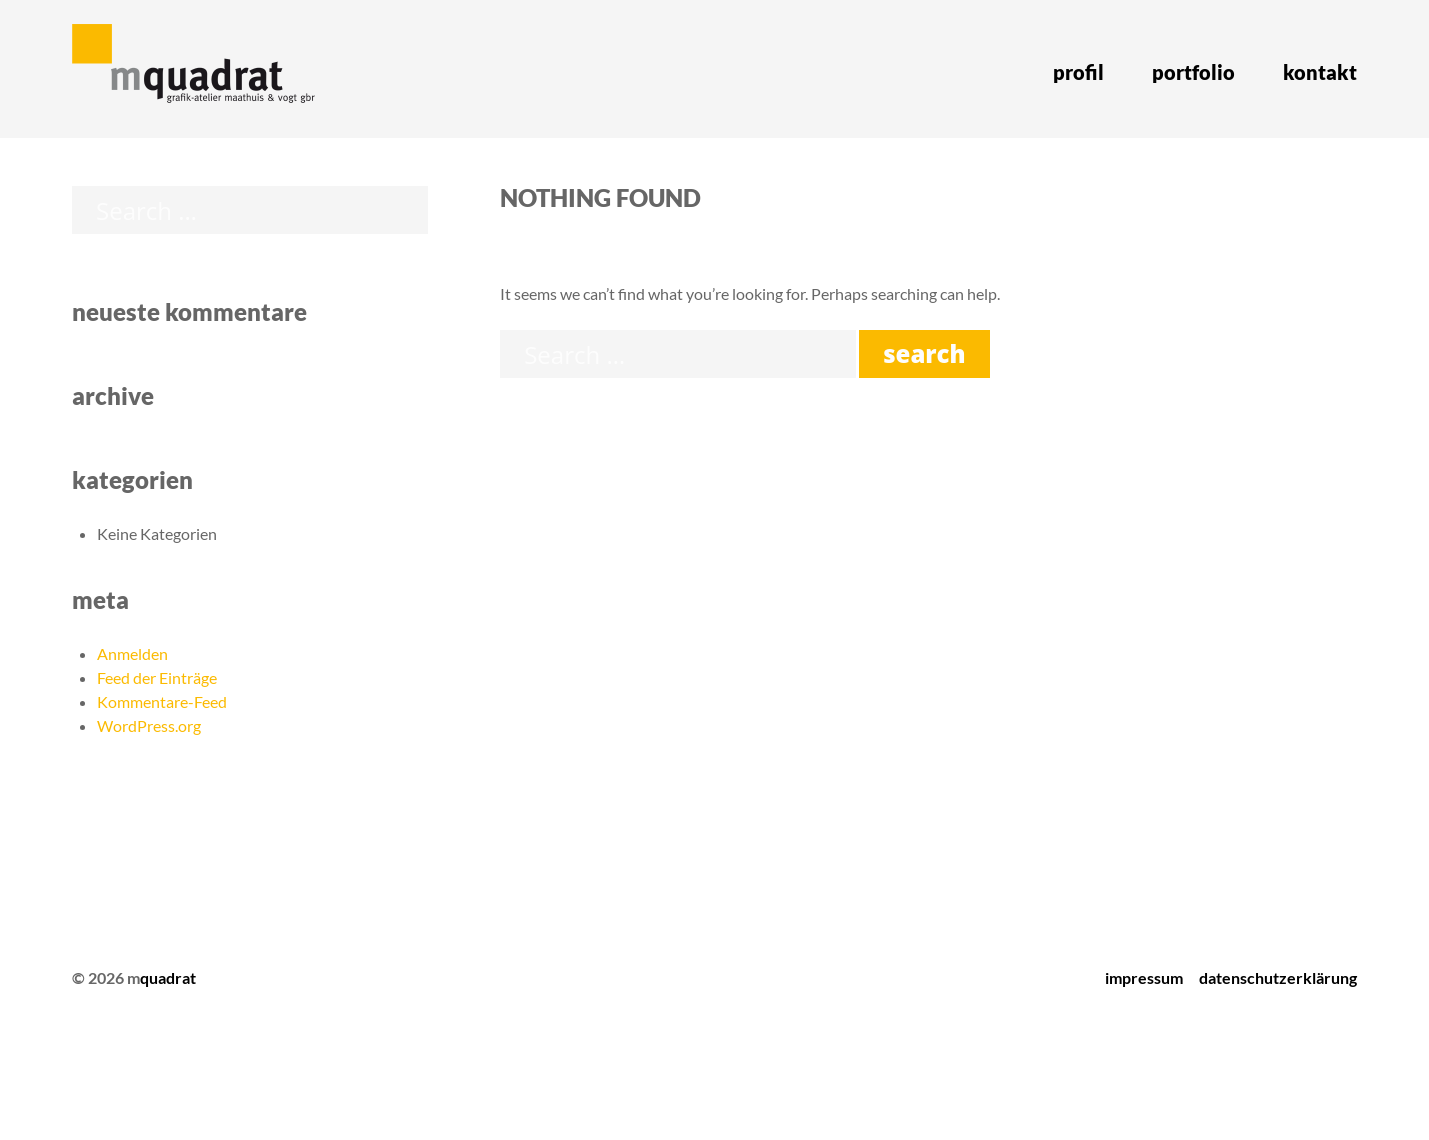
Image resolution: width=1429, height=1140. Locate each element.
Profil (1078, 72)
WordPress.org (149, 725)
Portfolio (1193, 72)
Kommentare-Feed (162, 701)
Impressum (1144, 977)
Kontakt (1320, 72)
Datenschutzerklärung (1278, 977)
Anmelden (132, 653)
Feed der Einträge (157, 677)
